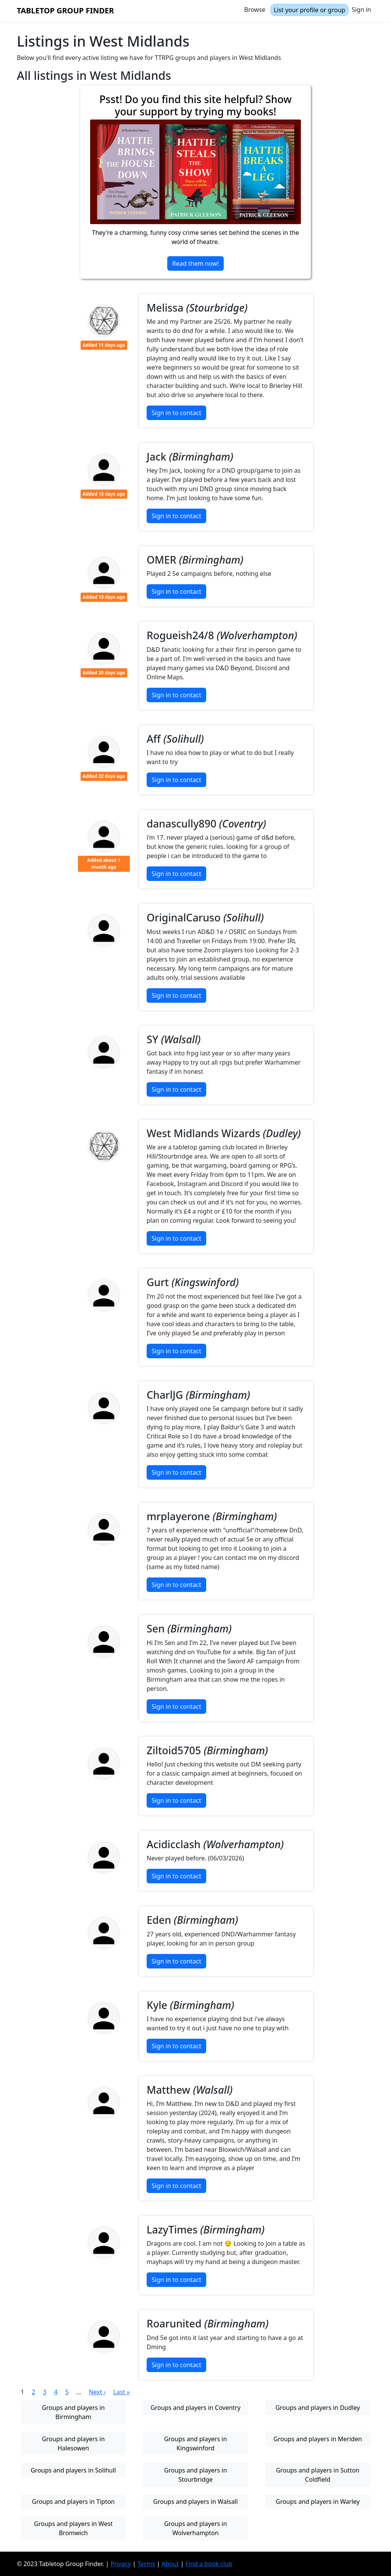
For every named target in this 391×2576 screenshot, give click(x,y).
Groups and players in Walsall (195, 2501)
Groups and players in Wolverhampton (195, 2528)
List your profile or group (309, 10)
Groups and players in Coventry (195, 2407)
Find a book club (209, 2564)
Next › (97, 2392)
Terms (146, 2564)
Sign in (361, 9)
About (170, 2564)
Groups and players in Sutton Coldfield (318, 2475)
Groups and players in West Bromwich (73, 2528)
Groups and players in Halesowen (73, 2443)
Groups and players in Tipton (73, 2501)
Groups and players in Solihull (73, 2470)
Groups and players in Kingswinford (195, 2443)
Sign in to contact (176, 413)
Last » (121, 2392)
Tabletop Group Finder (65, 10)
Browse (254, 9)
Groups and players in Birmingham (73, 2412)
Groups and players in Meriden (317, 2439)
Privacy (120, 2564)
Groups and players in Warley (318, 2501)
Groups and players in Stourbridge (195, 2475)
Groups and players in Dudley (317, 2407)
